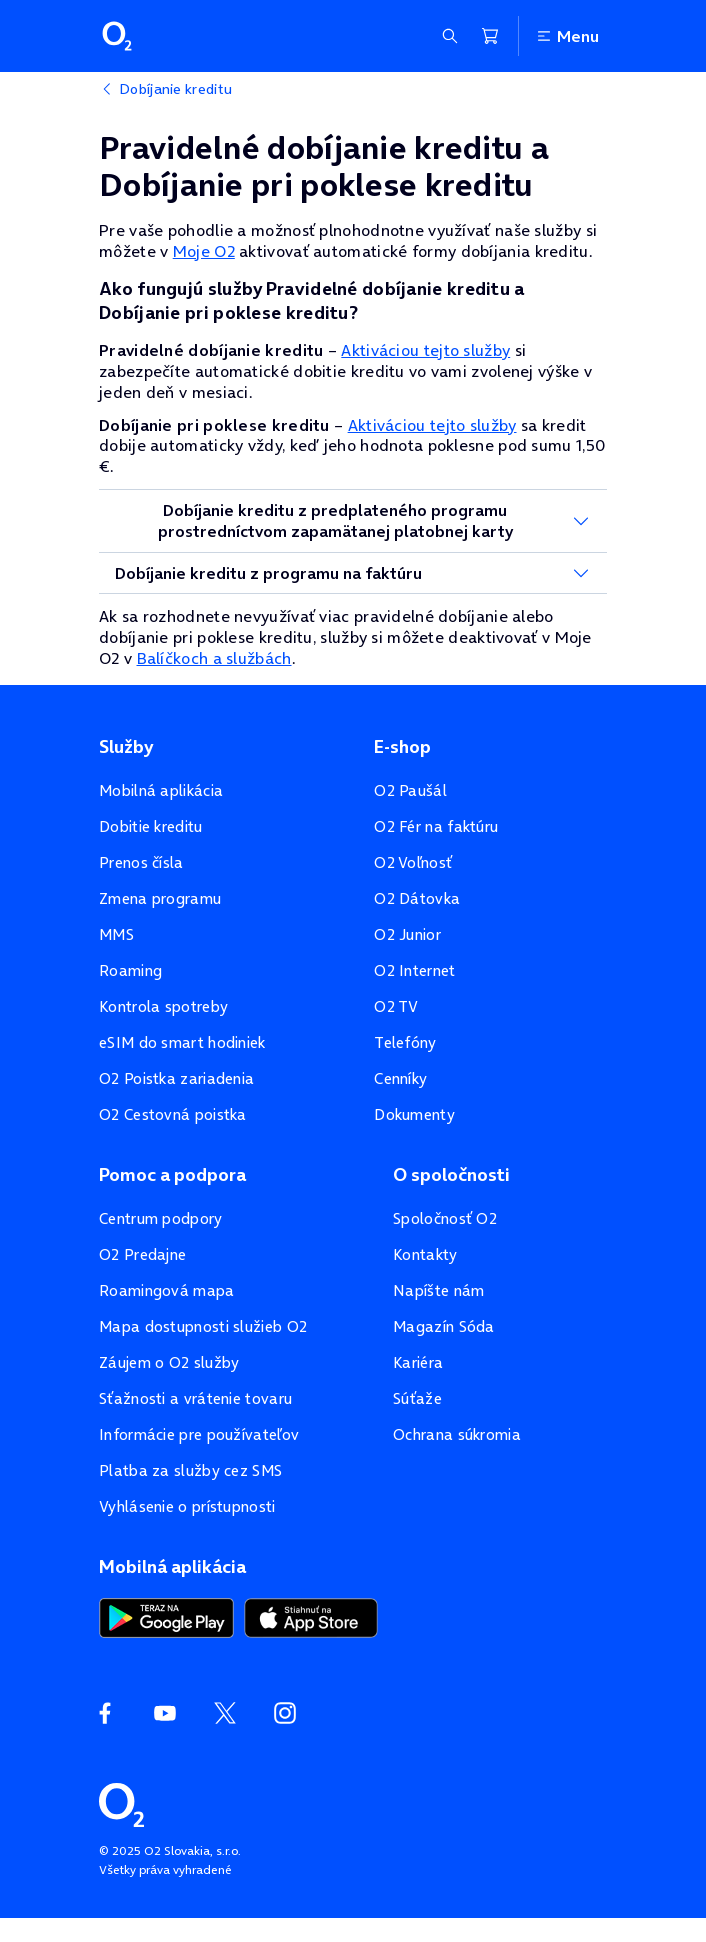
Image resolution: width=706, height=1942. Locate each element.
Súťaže (417, 1398)
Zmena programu (160, 898)
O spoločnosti (451, 1175)
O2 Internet (414, 970)
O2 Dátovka (417, 898)
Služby (126, 747)
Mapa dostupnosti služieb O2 (203, 1326)
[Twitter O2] (225, 1713)
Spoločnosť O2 (445, 1218)
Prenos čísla (141, 862)
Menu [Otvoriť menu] (567, 36)
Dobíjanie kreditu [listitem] (175, 89)
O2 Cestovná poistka (173, 1114)
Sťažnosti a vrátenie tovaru (195, 1398)
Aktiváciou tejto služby (425, 350)
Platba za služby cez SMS (190, 1470)
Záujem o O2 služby (169, 1362)
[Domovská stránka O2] (121, 1803)
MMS (116, 934)
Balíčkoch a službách (214, 658)
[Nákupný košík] (490, 36)
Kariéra (418, 1362)
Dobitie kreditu (151, 826)
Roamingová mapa (167, 1290)
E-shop (402, 747)
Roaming (130, 970)
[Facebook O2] (105, 1713)
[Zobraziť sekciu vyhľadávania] (450, 36)
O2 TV (396, 1006)
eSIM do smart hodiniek (182, 1042)
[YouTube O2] (165, 1713)
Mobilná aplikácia (161, 790)
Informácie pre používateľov (199, 1434)
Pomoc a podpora (172, 1175)
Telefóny (405, 1042)
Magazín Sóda (444, 1326)
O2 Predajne (142, 1254)
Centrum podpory (161, 1218)
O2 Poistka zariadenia (176, 1078)
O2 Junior (407, 934)
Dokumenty (414, 1114)
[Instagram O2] (285, 1713)
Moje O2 (204, 251)
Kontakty (425, 1254)
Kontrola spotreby (163, 1006)
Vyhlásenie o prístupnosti (187, 1506)
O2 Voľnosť (413, 862)
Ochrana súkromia (457, 1434)
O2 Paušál (410, 790)
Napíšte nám (438, 1290)
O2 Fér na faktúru (436, 826)
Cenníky (400, 1078)
